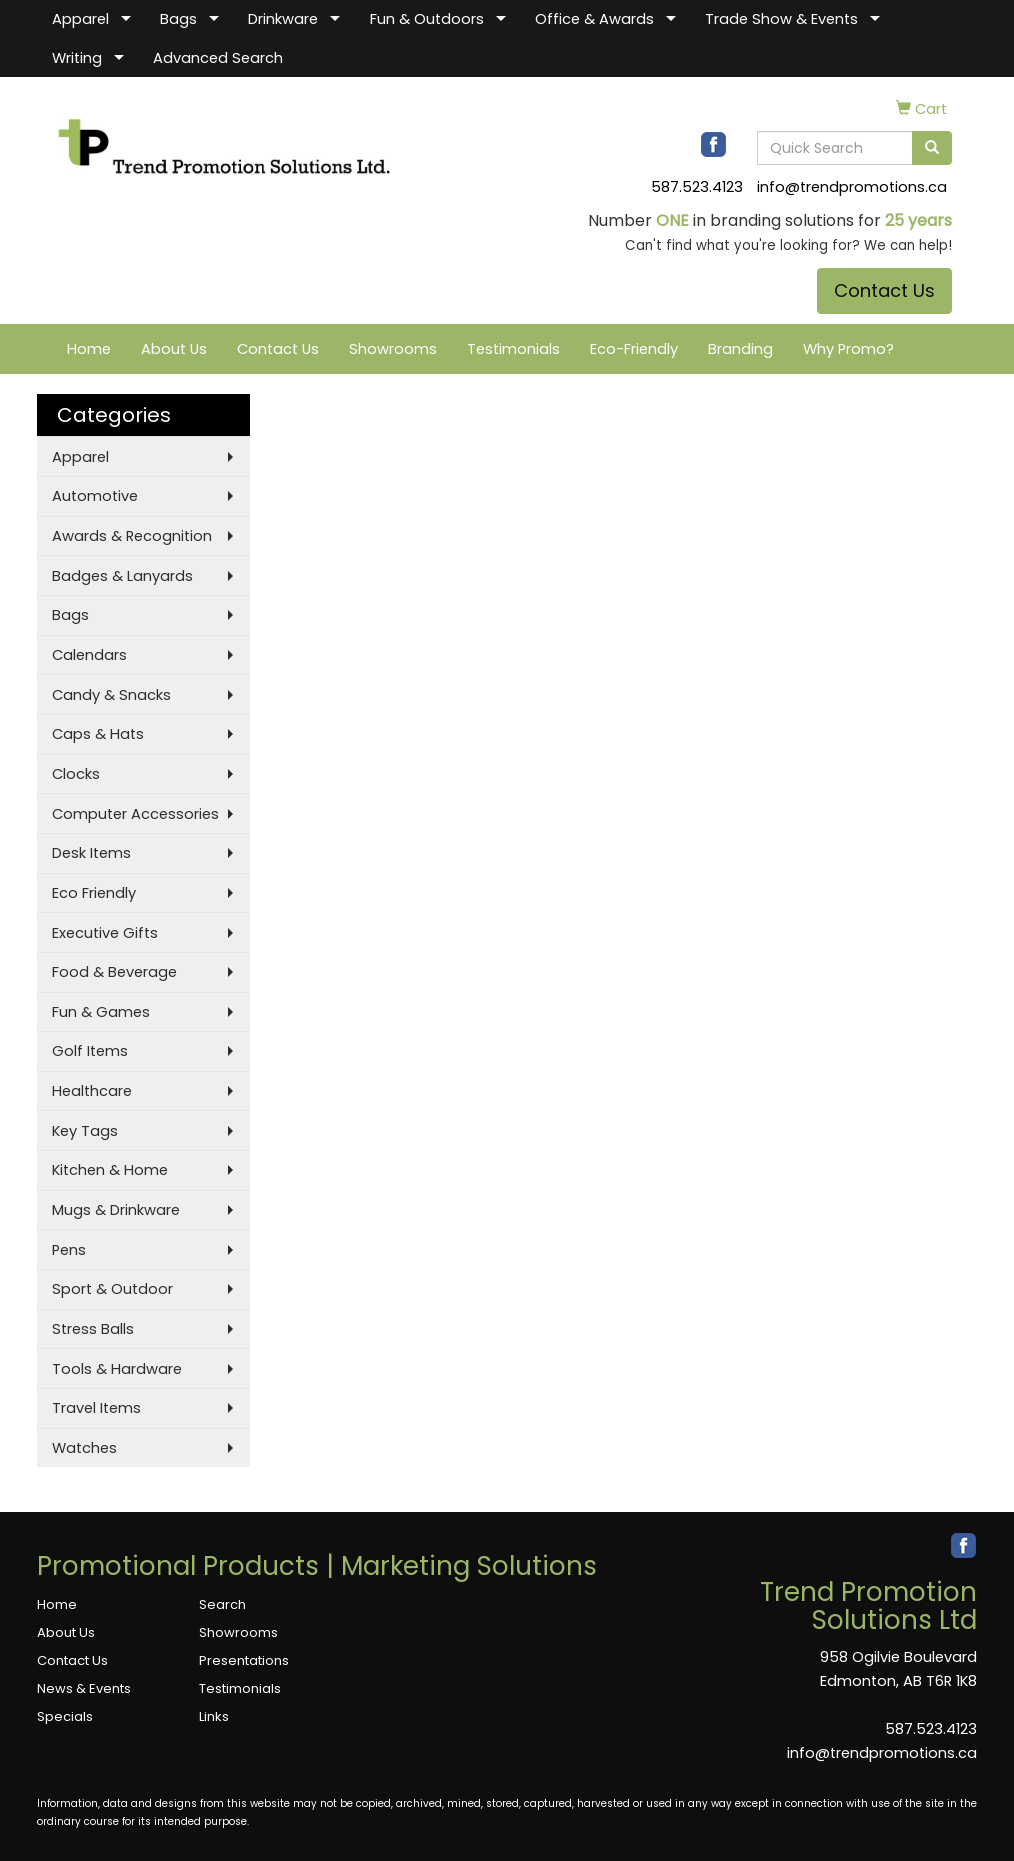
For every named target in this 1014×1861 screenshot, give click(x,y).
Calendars (89, 655)
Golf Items (90, 1051)
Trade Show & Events (781, 19)
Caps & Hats (98, 734)
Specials (65, 1716)
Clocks (76, 774)
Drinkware (283, 19)
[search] (932, 148)
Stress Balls (93, 1329)
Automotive (95, 496)
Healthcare (92, 1091)
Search (222, 1604)
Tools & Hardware (117, 1369)
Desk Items (91, 853)
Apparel (80, 19)
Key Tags (85, 1131)
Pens (69, 1250)
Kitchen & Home (110, 1170)
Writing (77, 58)
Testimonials (513, 349)
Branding (740, 349)
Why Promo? (848, 349)
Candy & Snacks (111, 695)
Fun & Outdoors (427, 19)
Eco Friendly (94, 893)
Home (89, 349)
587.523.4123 (697, 187)
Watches (84, 1448)
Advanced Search (218, 58)
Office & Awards (594, 19)
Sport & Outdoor (112, 1289)
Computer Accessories (135, 814)
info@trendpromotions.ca (852, 187)
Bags (178, 19)
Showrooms (393, 349)
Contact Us (884, 290)
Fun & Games (101, 1012)
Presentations (244, 1660)
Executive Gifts (105, 933)
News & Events (84, 1688)
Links (214, 1716)
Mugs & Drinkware (116, 1210)
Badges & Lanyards (122, 576)
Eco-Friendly (634, 349)
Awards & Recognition (132, 536)
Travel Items (96, 1408)
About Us (174, 349)
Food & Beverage (114, 972)
